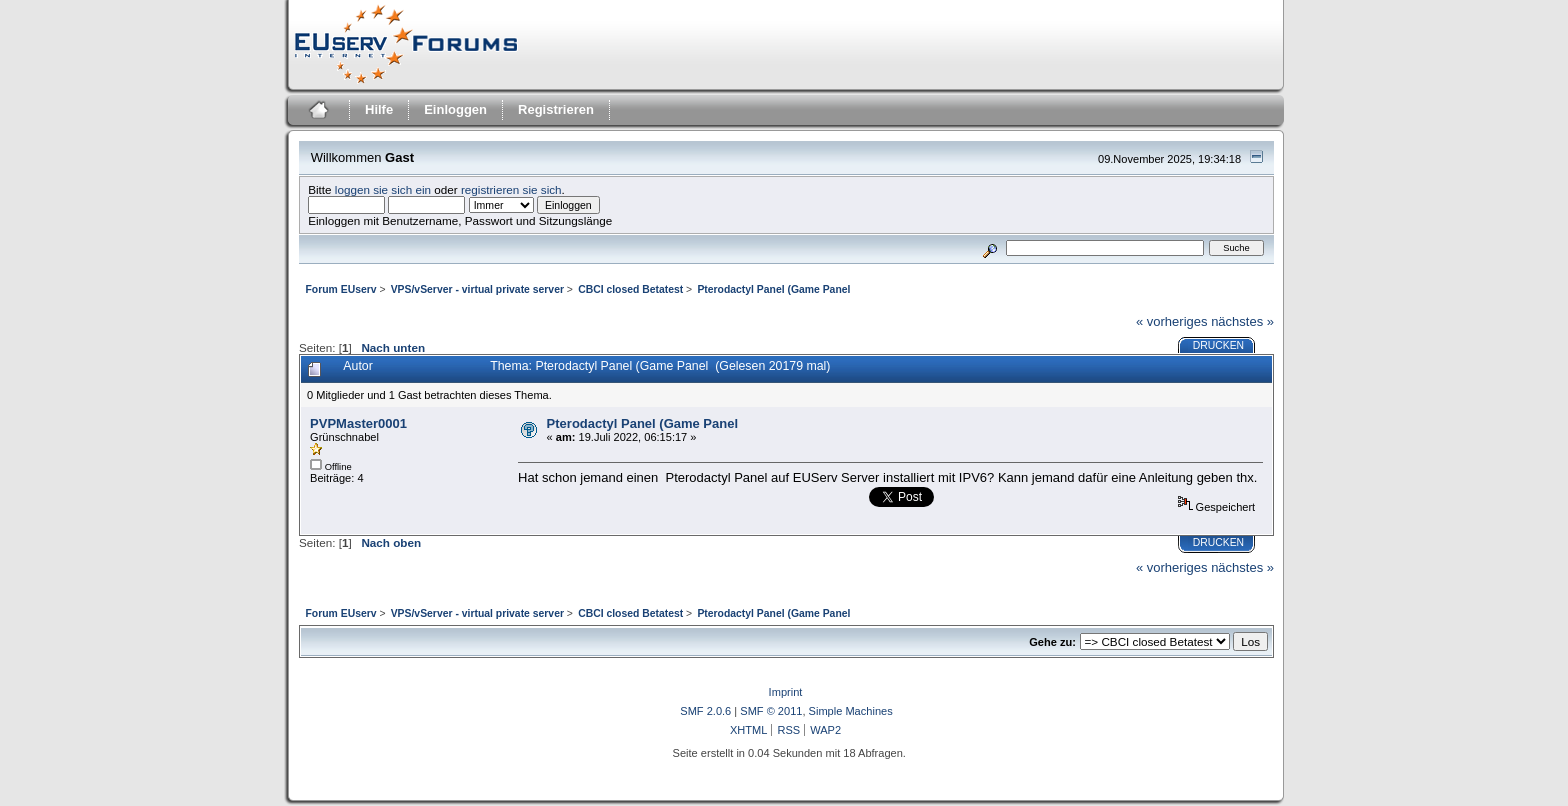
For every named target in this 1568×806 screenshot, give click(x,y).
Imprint (786, 692)
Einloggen (455, 109)
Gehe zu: (1052, 642)
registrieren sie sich (511, 189)
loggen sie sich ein (383, 189)
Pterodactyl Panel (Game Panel (642, 423)
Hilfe (379, 109)
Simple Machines (851, 711)
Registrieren (556, 109)
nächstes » (1242, 321)
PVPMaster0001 (358, 423)
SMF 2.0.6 (705, 711)
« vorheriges (1172, 321)
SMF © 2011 (771, 711)
